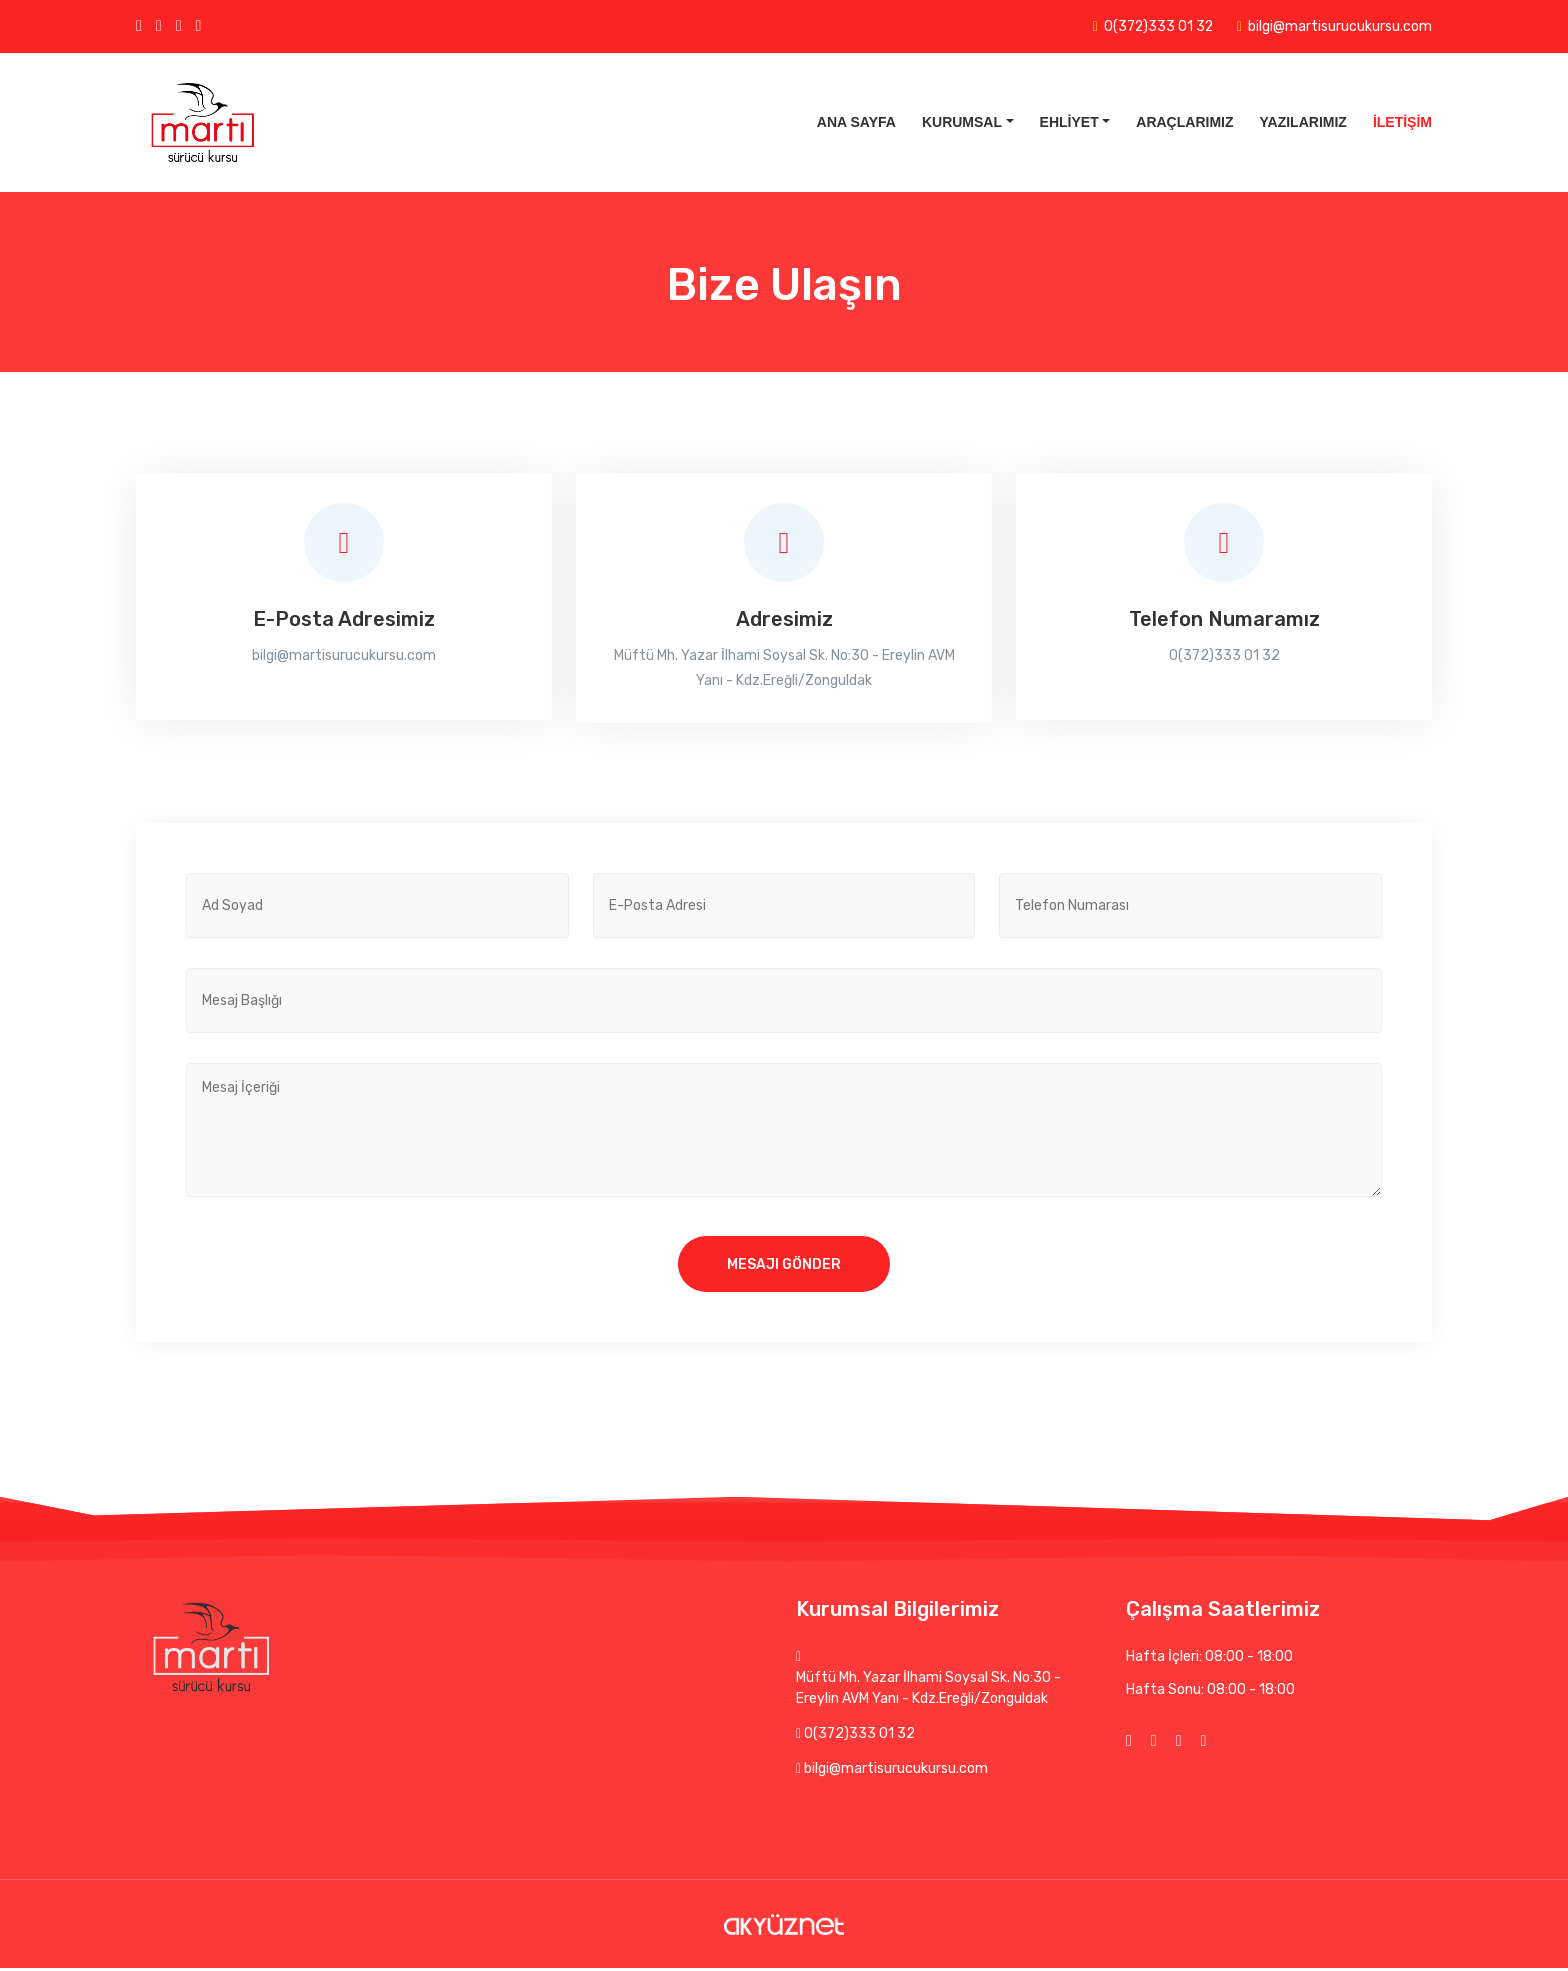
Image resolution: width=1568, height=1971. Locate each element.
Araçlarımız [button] (1184, 122)
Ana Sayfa (856, 122)
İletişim (1402, 122)
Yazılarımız (1303, 122)
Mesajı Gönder (784, 1265)
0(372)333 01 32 (1157, 26)
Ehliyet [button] (1069, 122)
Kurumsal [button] (962, 122)
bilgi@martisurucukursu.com (1340, 26)
